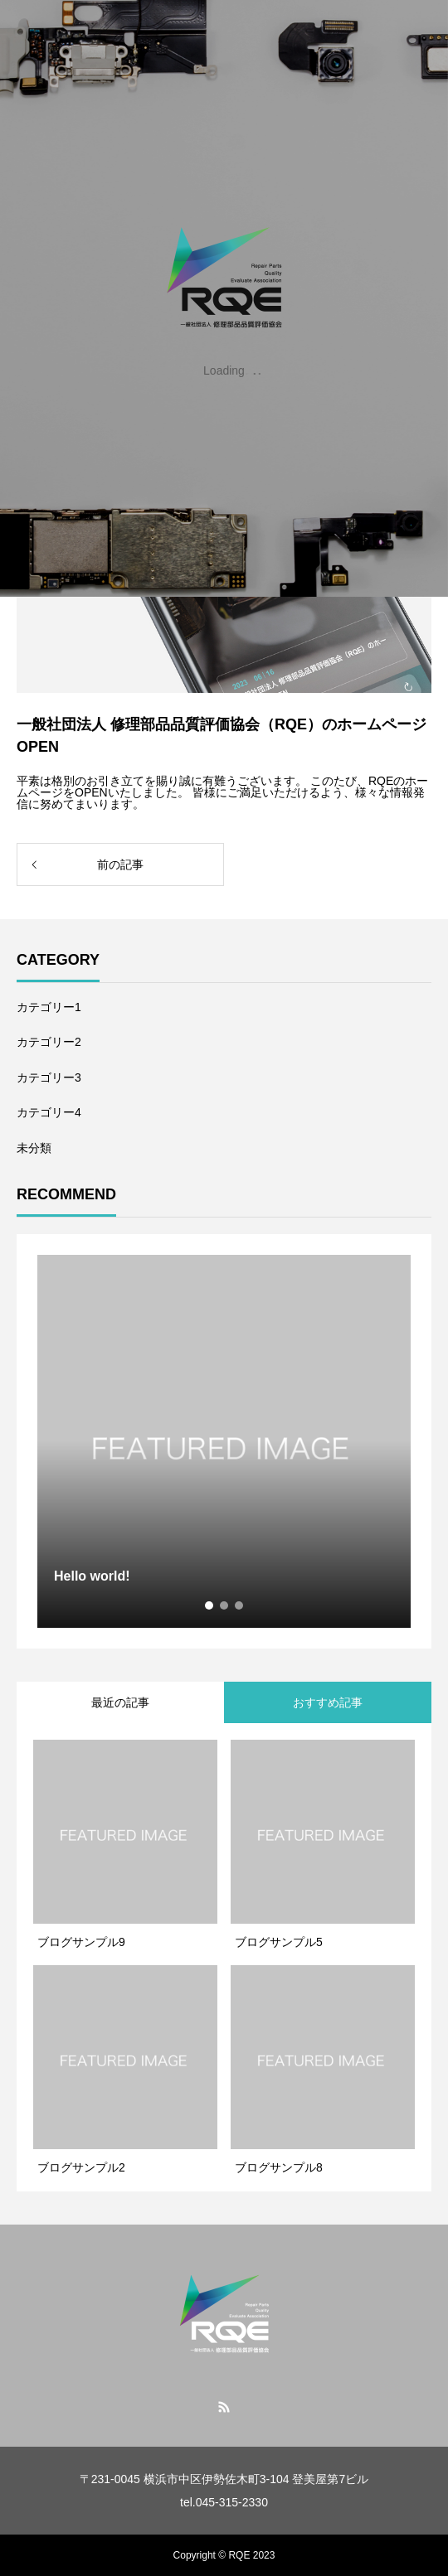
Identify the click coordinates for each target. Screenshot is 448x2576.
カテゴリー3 (49, 1077)
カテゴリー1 (49, 1007)
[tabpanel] (224, 1441)
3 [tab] (240, 1605)
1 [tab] (210, 1605)
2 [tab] (225, 1605)
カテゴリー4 (49, 1112)
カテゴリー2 (49, 1041)
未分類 (34, 1148)
